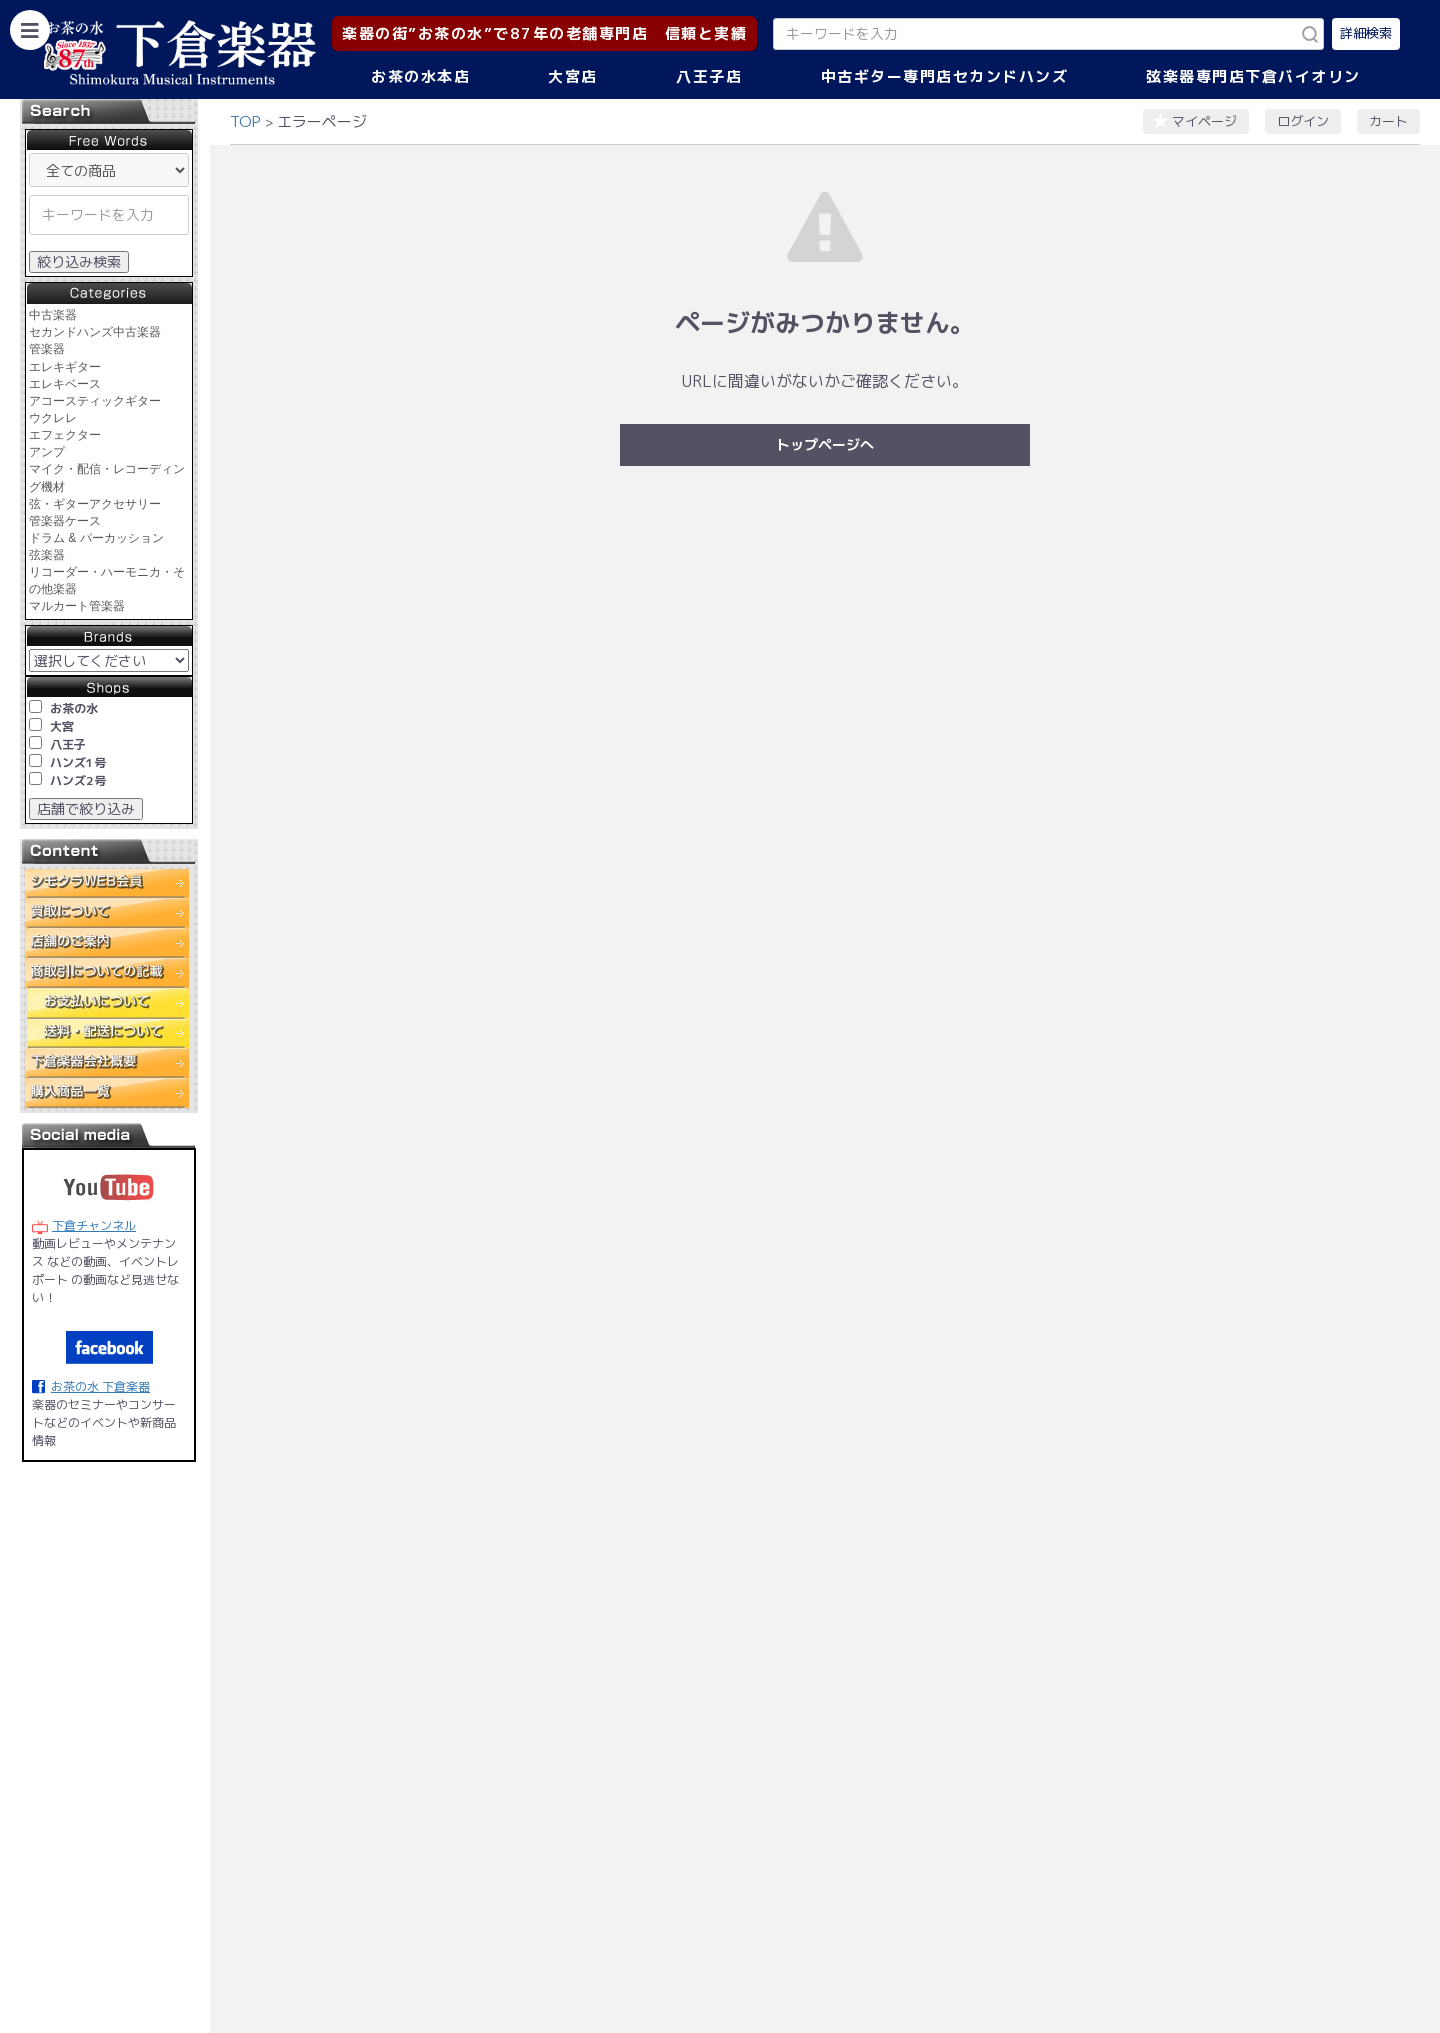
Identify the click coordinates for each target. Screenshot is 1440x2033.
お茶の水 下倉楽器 (100, 1386)
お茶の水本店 (420, 76)
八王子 (68, 744)
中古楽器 (53, 315)
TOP (245, 121)
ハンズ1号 (78, 762)
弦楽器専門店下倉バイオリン (1253, 76)
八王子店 (709, 76)
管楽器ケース (65, 521)
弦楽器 (47, 555)
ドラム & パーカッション (96, 538)
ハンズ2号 (78, 780)
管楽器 (47, 349)
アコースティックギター (95, 401)
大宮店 (573, 76)
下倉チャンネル (94, 1225)
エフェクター (65, 435)
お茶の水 (74, 708)
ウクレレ (53, 418)
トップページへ (825, 444)
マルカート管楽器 (77, 606)
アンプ (47, 452)
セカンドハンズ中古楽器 (95, 332)
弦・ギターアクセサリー (95, 504)
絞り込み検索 (79, 261)
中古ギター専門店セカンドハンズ (945, 76)
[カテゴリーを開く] (30, 30)
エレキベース (65, 384)
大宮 (62, 726)
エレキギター (65, 367)
